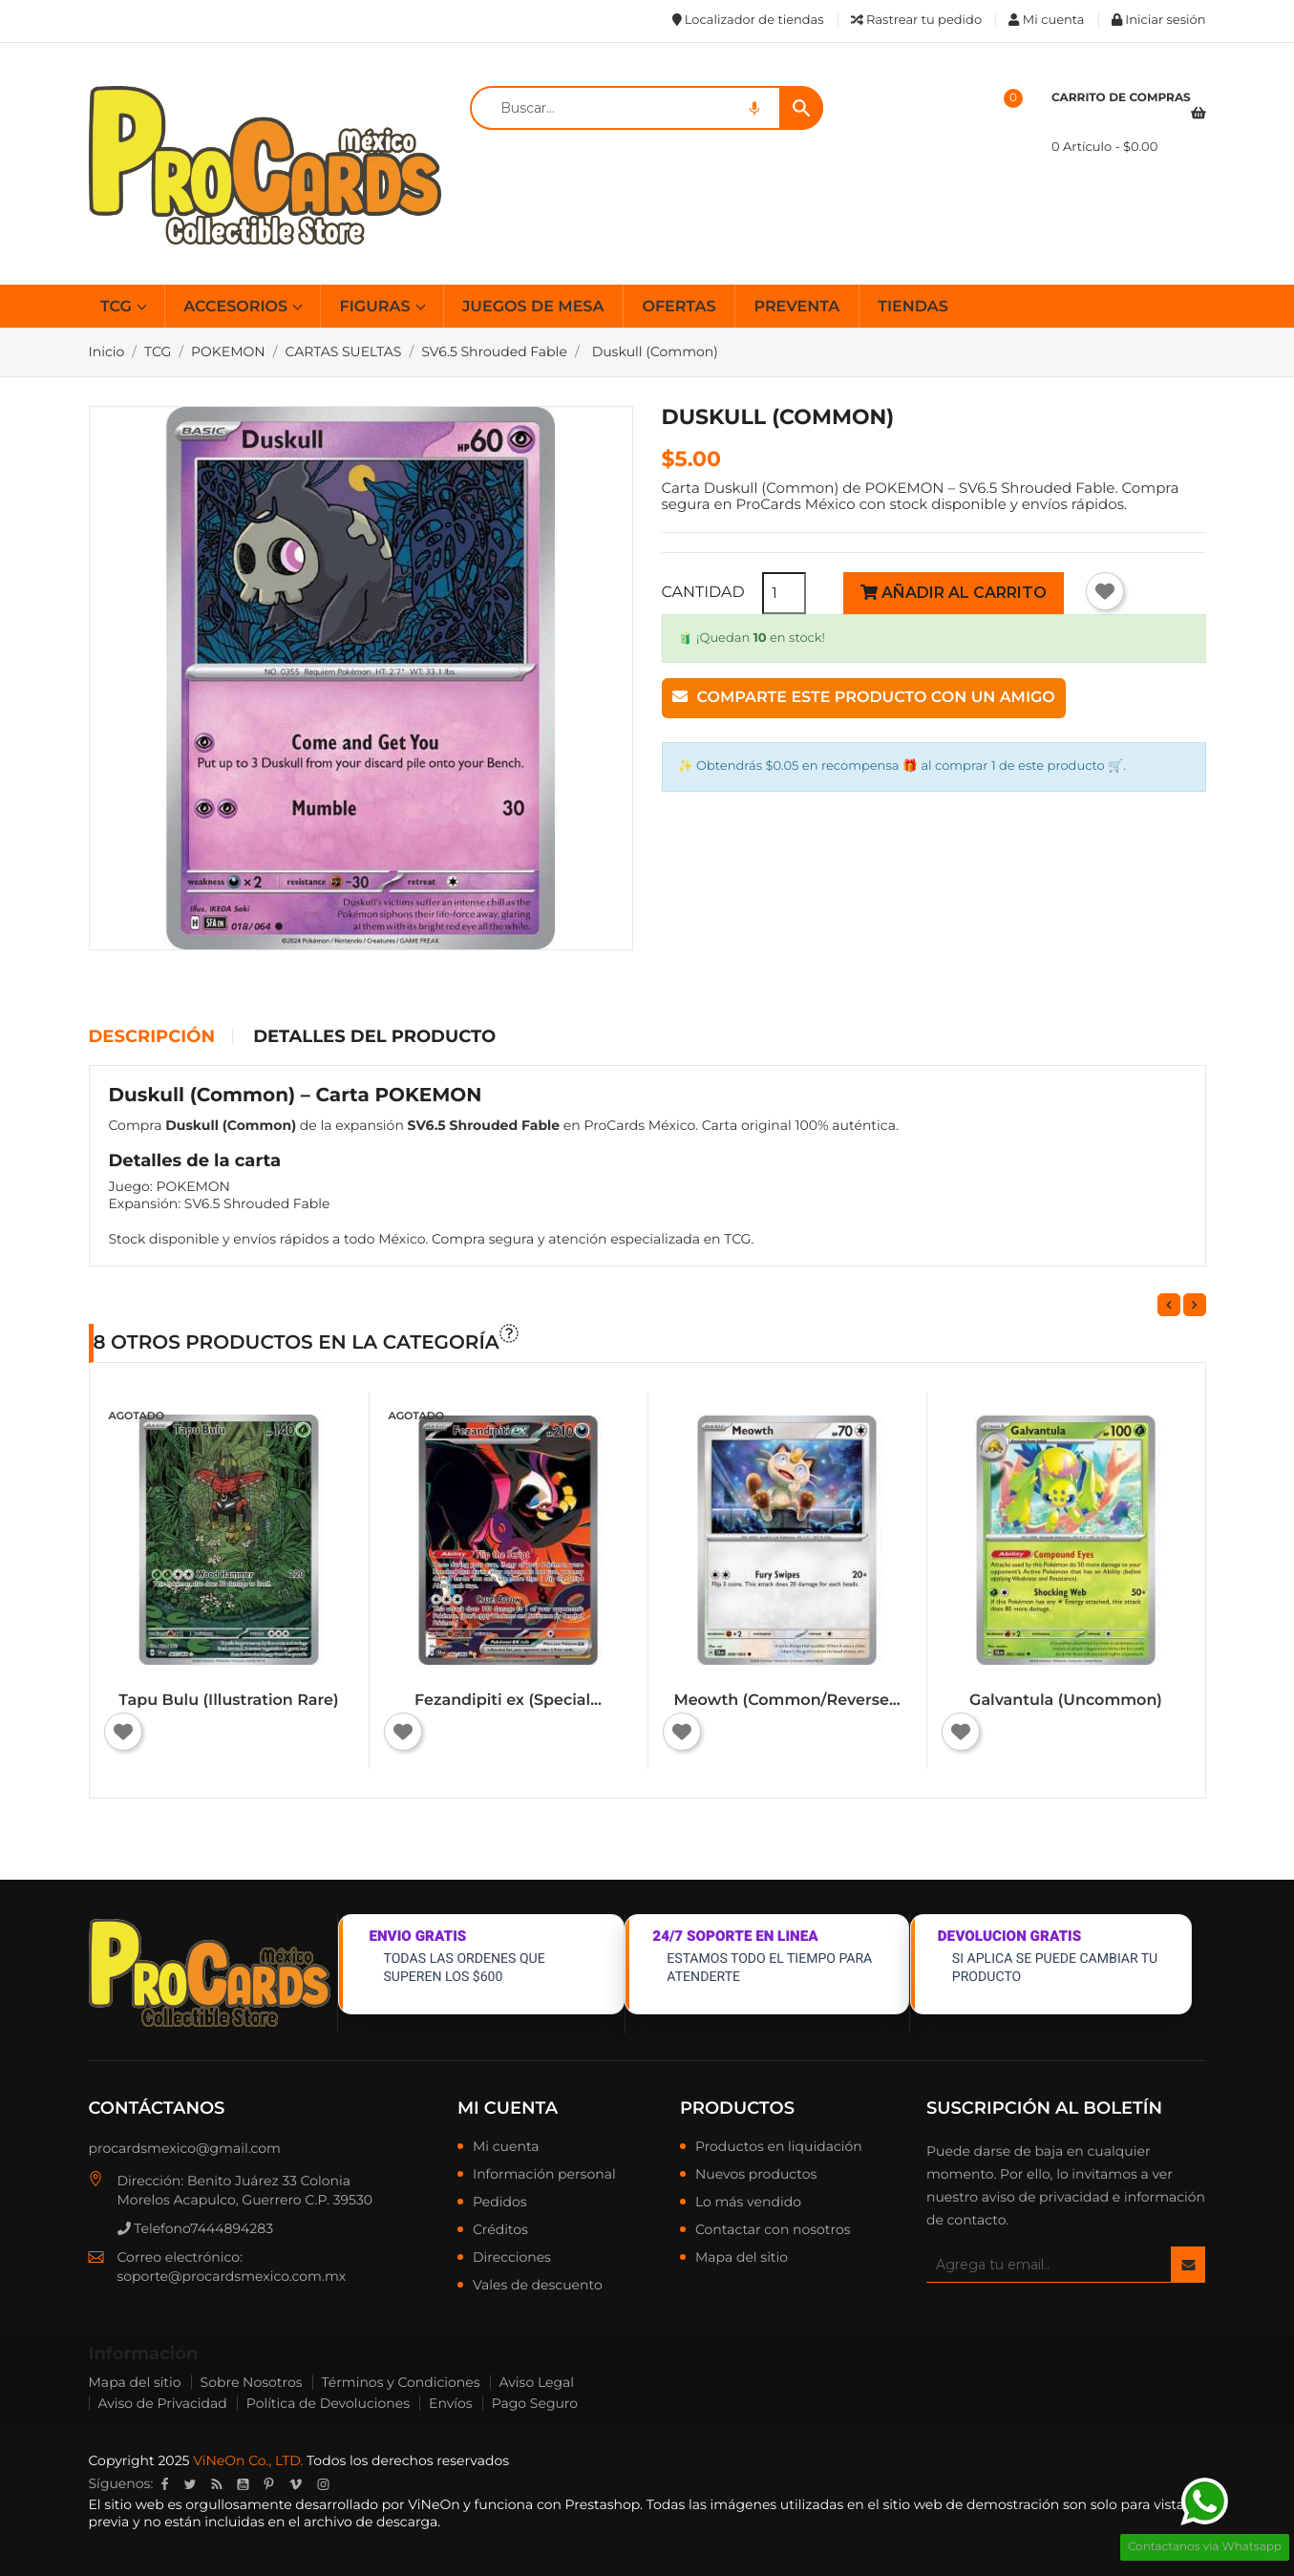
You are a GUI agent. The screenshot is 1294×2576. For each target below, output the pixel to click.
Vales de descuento (538, 2285)
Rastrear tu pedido (916, 20)
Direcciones (512, 2258)
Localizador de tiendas (748, 20)
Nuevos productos (756, 2174)
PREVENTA (796, 307)
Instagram (323, 2484)
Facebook (164, 2484)
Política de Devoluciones (328, 2403)
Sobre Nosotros (252, 2382)
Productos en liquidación (778, 2147)
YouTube (242, 2484)
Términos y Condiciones (401, 2382)
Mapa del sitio (741, 2258)
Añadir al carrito (953, 593)
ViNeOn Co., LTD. (248, 2460)
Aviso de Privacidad (162, 2403)
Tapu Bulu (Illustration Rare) (228, 1701)
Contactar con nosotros (773, 2230)
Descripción (152, 1037)
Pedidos (500, 2202)
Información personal (544, 2174)
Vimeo (295, 2484)
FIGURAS (376, 307)
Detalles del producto (374, 1037)
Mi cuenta (507, 2107)
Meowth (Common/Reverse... (786, 1701)
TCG (118, 307)
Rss (216, 2484)
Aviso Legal (537, 2382)
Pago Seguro (535, 2403)
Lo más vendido (748, 2202)
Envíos (451, 2403)
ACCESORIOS (237, 307)
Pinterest (268, 2484)
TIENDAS (913, 307)
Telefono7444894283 (195, 2228)
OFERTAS (678, 307)
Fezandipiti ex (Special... (508, 1701)
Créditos (500, 2230)
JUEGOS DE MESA (533, 307)
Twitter (189, 2484)
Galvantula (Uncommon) (1065, 1701)
